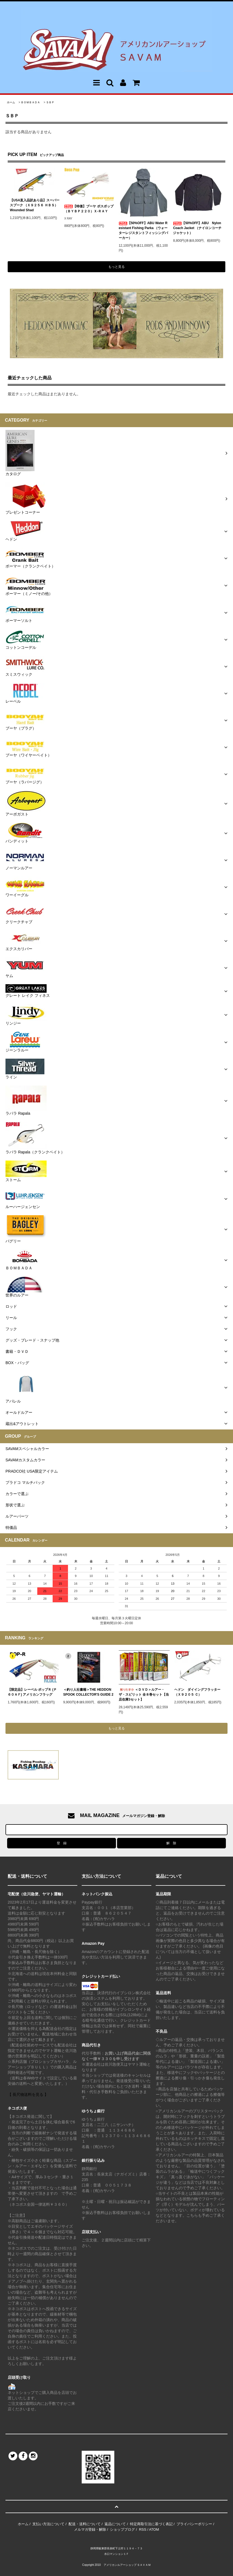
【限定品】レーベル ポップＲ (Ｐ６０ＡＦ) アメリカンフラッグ (32, 1692)
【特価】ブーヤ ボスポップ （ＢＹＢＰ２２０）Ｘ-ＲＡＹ (88, 208)
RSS (142, 2529)
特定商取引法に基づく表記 (151, 2524)
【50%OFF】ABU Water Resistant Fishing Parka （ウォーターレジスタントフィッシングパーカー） (143, 230)
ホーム (11, 102)
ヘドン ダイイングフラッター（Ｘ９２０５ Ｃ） (197, 1692)
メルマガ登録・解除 (90, 2529)
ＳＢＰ (50, 102)
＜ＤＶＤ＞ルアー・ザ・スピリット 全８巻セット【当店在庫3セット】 (144, 1694)
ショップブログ (122, 2529)
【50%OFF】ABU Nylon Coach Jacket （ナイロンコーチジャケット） (197, 228)
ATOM (154, 2529)
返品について (115, 2524)
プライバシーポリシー (194, 2524)
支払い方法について (48, 2524)
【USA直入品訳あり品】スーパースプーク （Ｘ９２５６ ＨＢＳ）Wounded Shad (34, 205)
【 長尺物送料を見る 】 (28, 2094)
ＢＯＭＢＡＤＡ (30, 102)
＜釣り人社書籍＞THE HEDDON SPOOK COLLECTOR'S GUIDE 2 (88, 1692)
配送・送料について (85, 2524)
